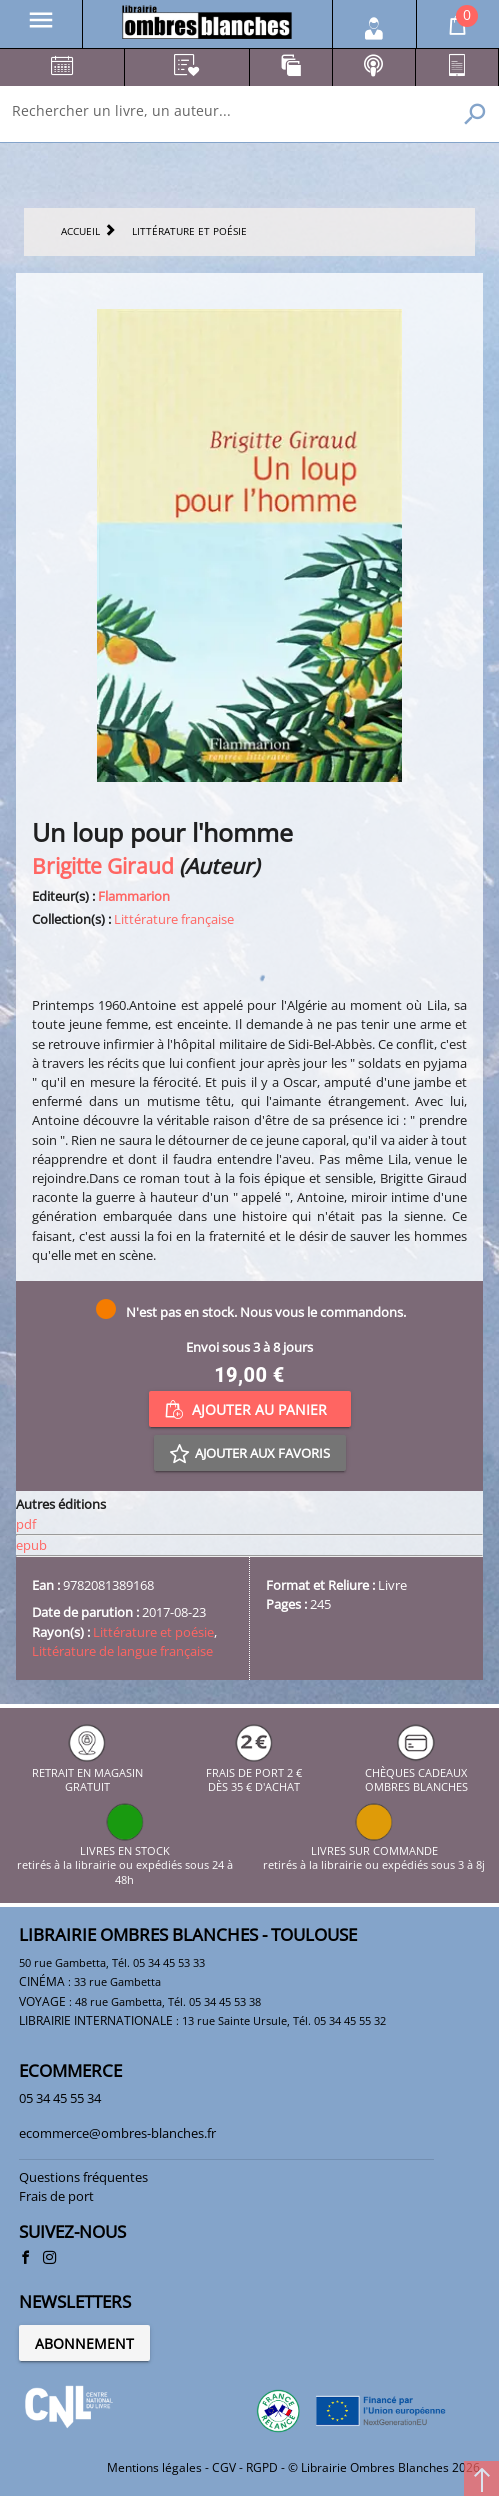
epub (31, 1545)
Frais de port (56, 2196)
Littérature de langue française (122, 1651)
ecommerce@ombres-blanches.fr (117, 2133)
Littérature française (174, 919)
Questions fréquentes (83, 2177)
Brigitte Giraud (103, 865)
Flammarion (134, 896)
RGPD (262, 2467)
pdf (26, 1524)
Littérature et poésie (153, 1632)
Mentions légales (154, 2467)
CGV (224, 2467)
